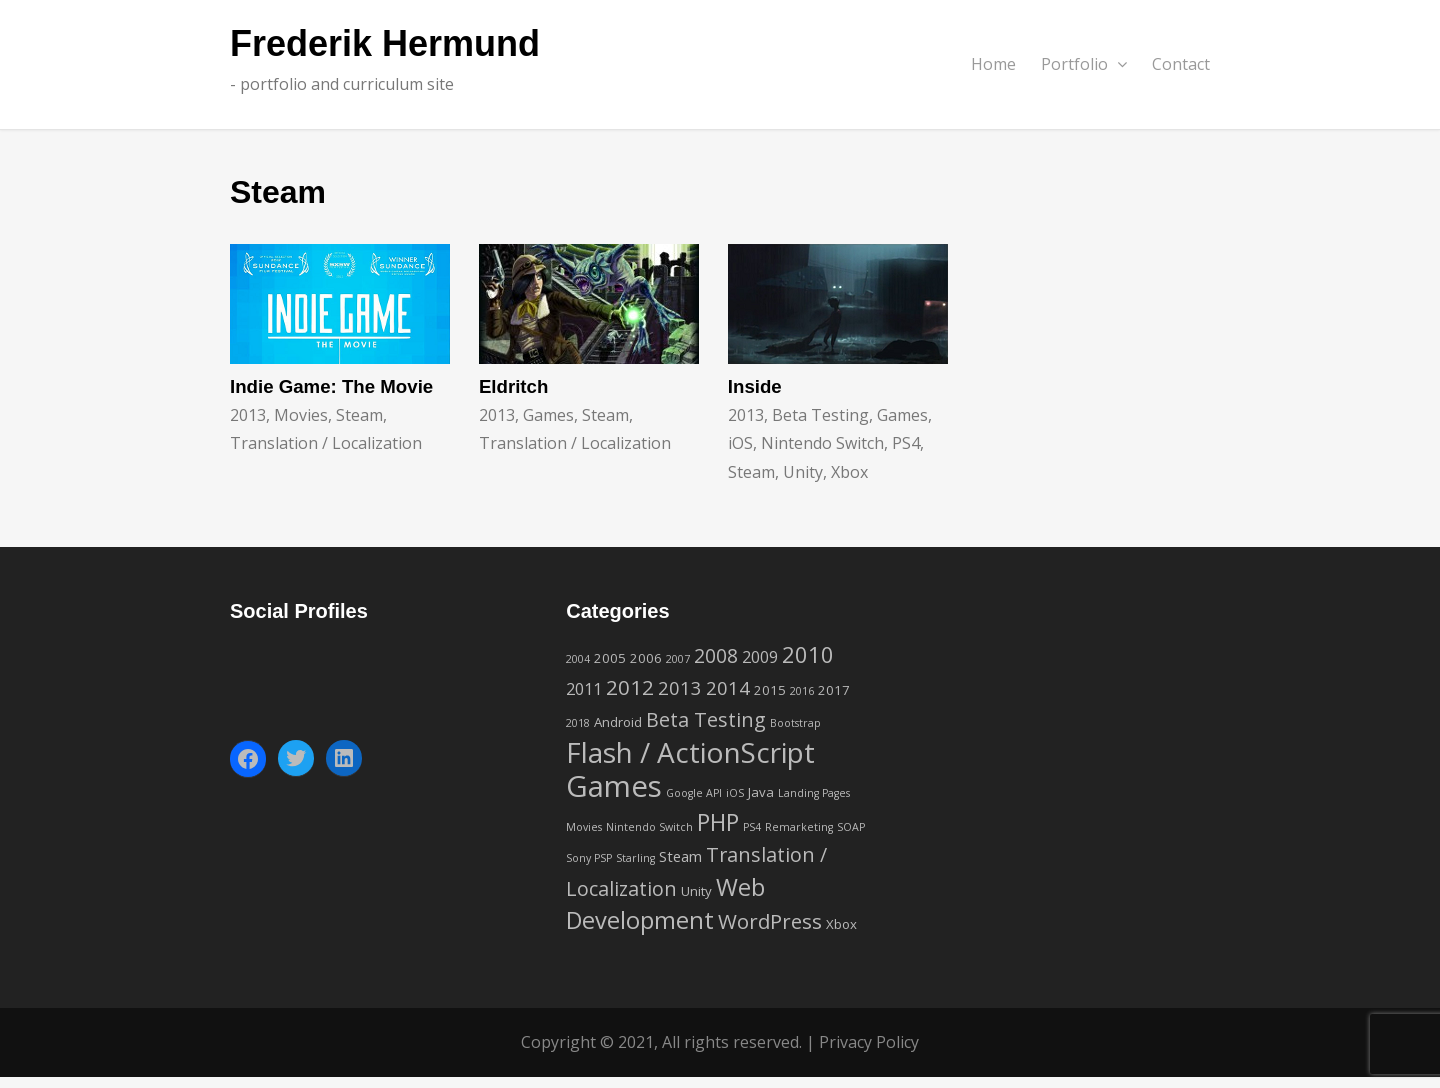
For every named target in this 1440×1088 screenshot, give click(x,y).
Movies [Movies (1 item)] (584, 827)
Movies (301, 415)
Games (548, 415)
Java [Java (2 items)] (761, 792)
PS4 (906, 443)
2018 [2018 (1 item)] (578, 723)
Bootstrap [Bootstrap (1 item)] (795, 723)
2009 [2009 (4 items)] (760, 657)
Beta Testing (820, 415)
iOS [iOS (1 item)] (735, 793)
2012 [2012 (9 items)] (630, 687)
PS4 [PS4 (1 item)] (752, 827)
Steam (359, 415)
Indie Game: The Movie (331, 386)
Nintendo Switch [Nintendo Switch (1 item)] (649, 827)
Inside (755, 386)
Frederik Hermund (385, 44)
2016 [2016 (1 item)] (802, 691)
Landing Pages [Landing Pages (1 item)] (814, 793)
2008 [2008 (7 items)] (716, 656)
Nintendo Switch (822, 443)
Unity (803, 472)
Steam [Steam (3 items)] (680, 856)
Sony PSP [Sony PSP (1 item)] (589, 858)
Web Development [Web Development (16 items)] (665, 903)
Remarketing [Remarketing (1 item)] (799, 827)
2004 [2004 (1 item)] (578, 659)
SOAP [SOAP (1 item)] (851, 827)
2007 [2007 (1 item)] (678, 659)
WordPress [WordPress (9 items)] (770, 921)
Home (993, 64)
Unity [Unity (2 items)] (696, 891)
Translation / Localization (326, 443)
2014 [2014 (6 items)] (728, 687)
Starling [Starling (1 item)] (635, 858)
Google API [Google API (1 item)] (694, 793)
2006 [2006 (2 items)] (646, 658)
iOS (740, 443)
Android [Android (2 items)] (618, 722)
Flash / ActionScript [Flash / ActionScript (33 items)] (690, 752)
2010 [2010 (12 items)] (808, 654)
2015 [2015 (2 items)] (770, 690)
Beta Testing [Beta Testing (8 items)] (706, 719)
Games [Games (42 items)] (614, 786)
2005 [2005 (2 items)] (610, 658)
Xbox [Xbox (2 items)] (841, 924)
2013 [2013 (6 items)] (680, 687)
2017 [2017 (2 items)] (834, 690)
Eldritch (513, 386)
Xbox (849, 472)
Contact (1181, 64)
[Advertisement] (1055, 722)
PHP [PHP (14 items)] (718, 822)
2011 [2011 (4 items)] (584, 689)
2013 (248, 415)
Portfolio (1084, 64)
